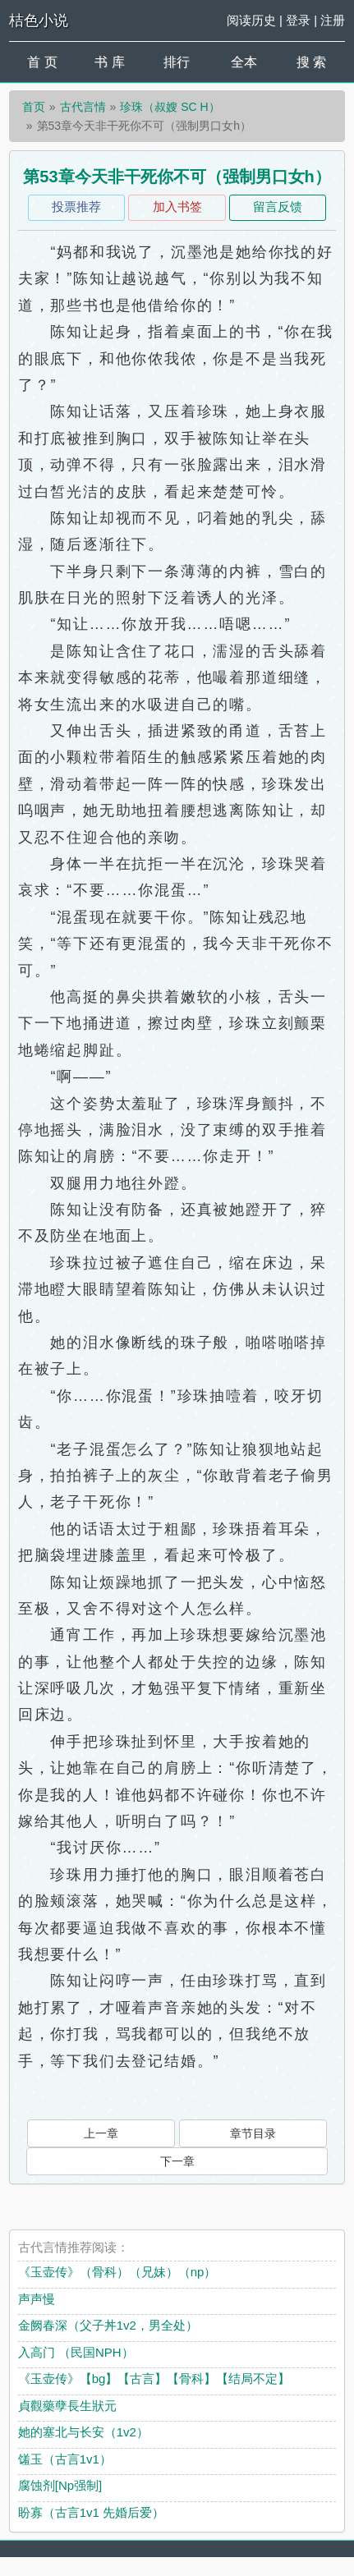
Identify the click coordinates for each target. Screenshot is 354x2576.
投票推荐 (76, 207)
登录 (298, 20)
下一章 (177, 2161)
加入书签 (177, 207)
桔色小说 (38, 20)
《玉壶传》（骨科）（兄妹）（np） (117, 2272)
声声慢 (36, 2299)
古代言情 (83, 106)
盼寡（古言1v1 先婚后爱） (91, 2512)
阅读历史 (251, 20)
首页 (33, 106)
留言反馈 (277, 207)
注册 (332, 20)
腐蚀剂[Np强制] (60, 2485)
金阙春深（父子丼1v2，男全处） (108, 2325)
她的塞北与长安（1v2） (83, 2432)
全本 (244, 62)
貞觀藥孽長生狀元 (67, 2406)
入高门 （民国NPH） (76, 2352)
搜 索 (311, 62)
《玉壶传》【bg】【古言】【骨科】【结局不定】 (154, 2378)
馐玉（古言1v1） (65, 2459)
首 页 (42, 62)
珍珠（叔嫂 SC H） (169, 106)
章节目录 (253, 2133)
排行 (176, 62)
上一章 (101, 2133)
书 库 (109, 62)
